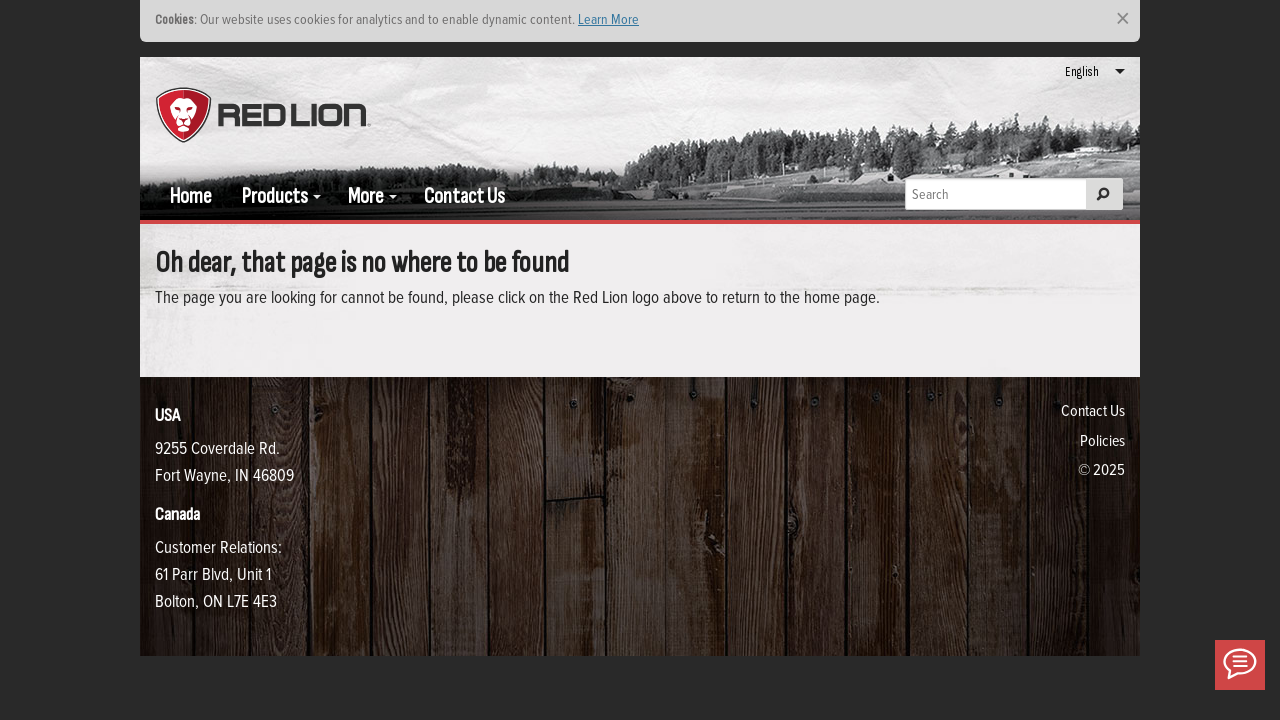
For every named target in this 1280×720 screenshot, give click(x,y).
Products (275, 196)
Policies (1102, 440)
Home (191, 196)
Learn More (608, 18)
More (366, 196)
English (1082, 72)
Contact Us (464, 196)
